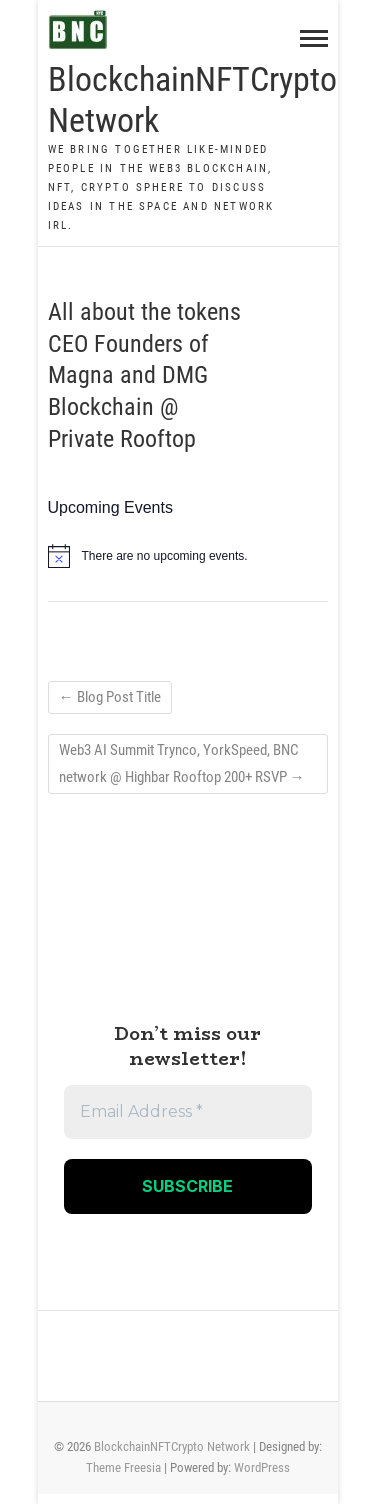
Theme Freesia (123, 1467)
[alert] (188, 556)
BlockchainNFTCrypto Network (192, 99)
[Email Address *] (188, 1112)
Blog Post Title (110, 697)
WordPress (262, 1467)
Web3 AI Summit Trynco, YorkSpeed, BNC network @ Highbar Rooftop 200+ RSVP (182, 763)
